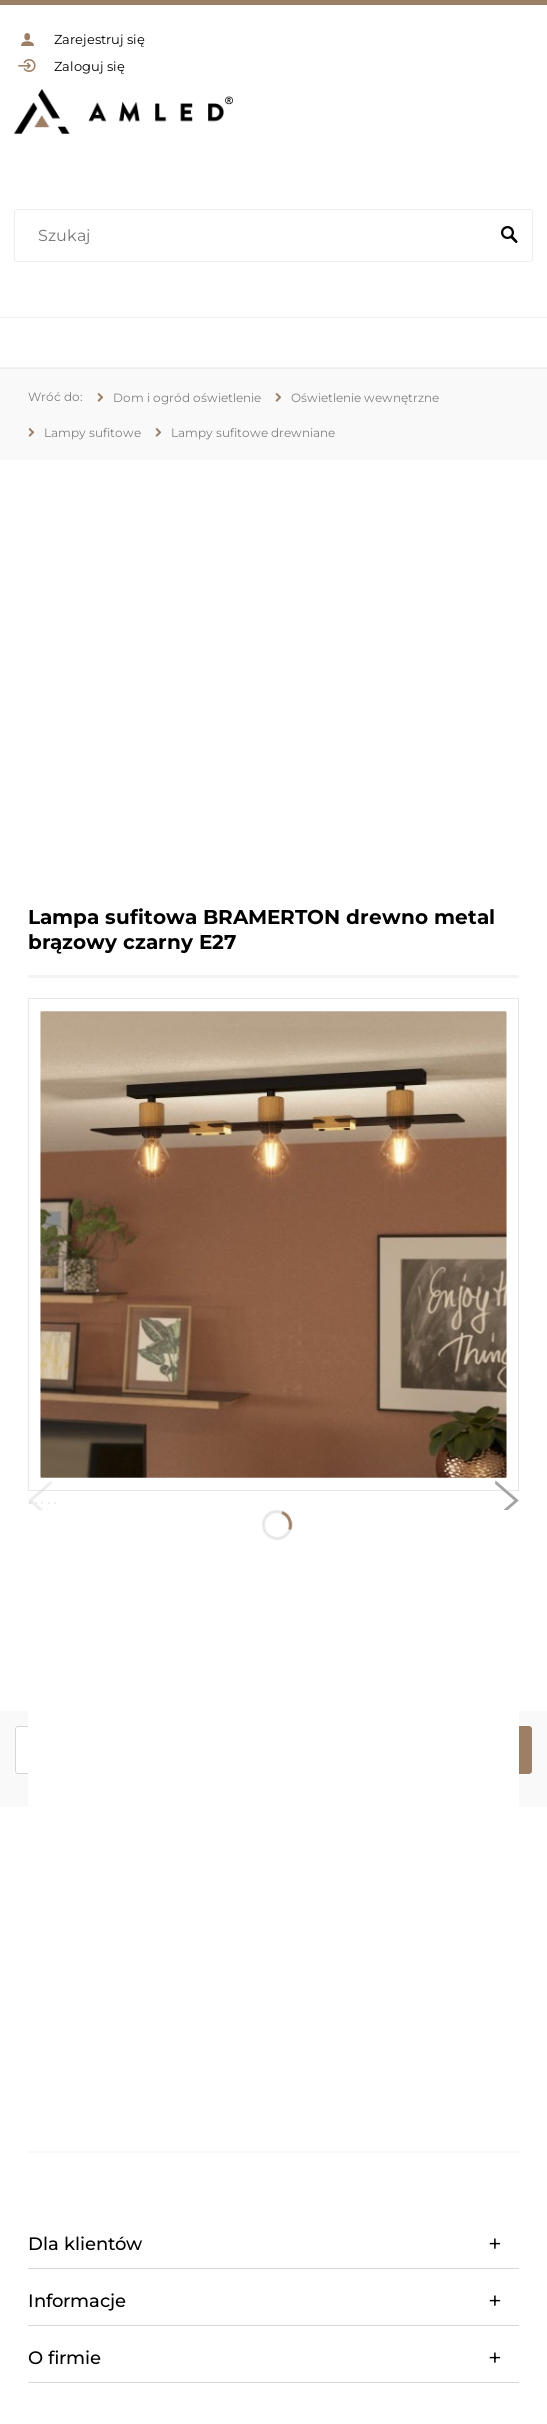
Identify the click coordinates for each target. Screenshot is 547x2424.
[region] (273, 667)
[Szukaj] (509, 236)
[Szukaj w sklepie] (255, 236)
